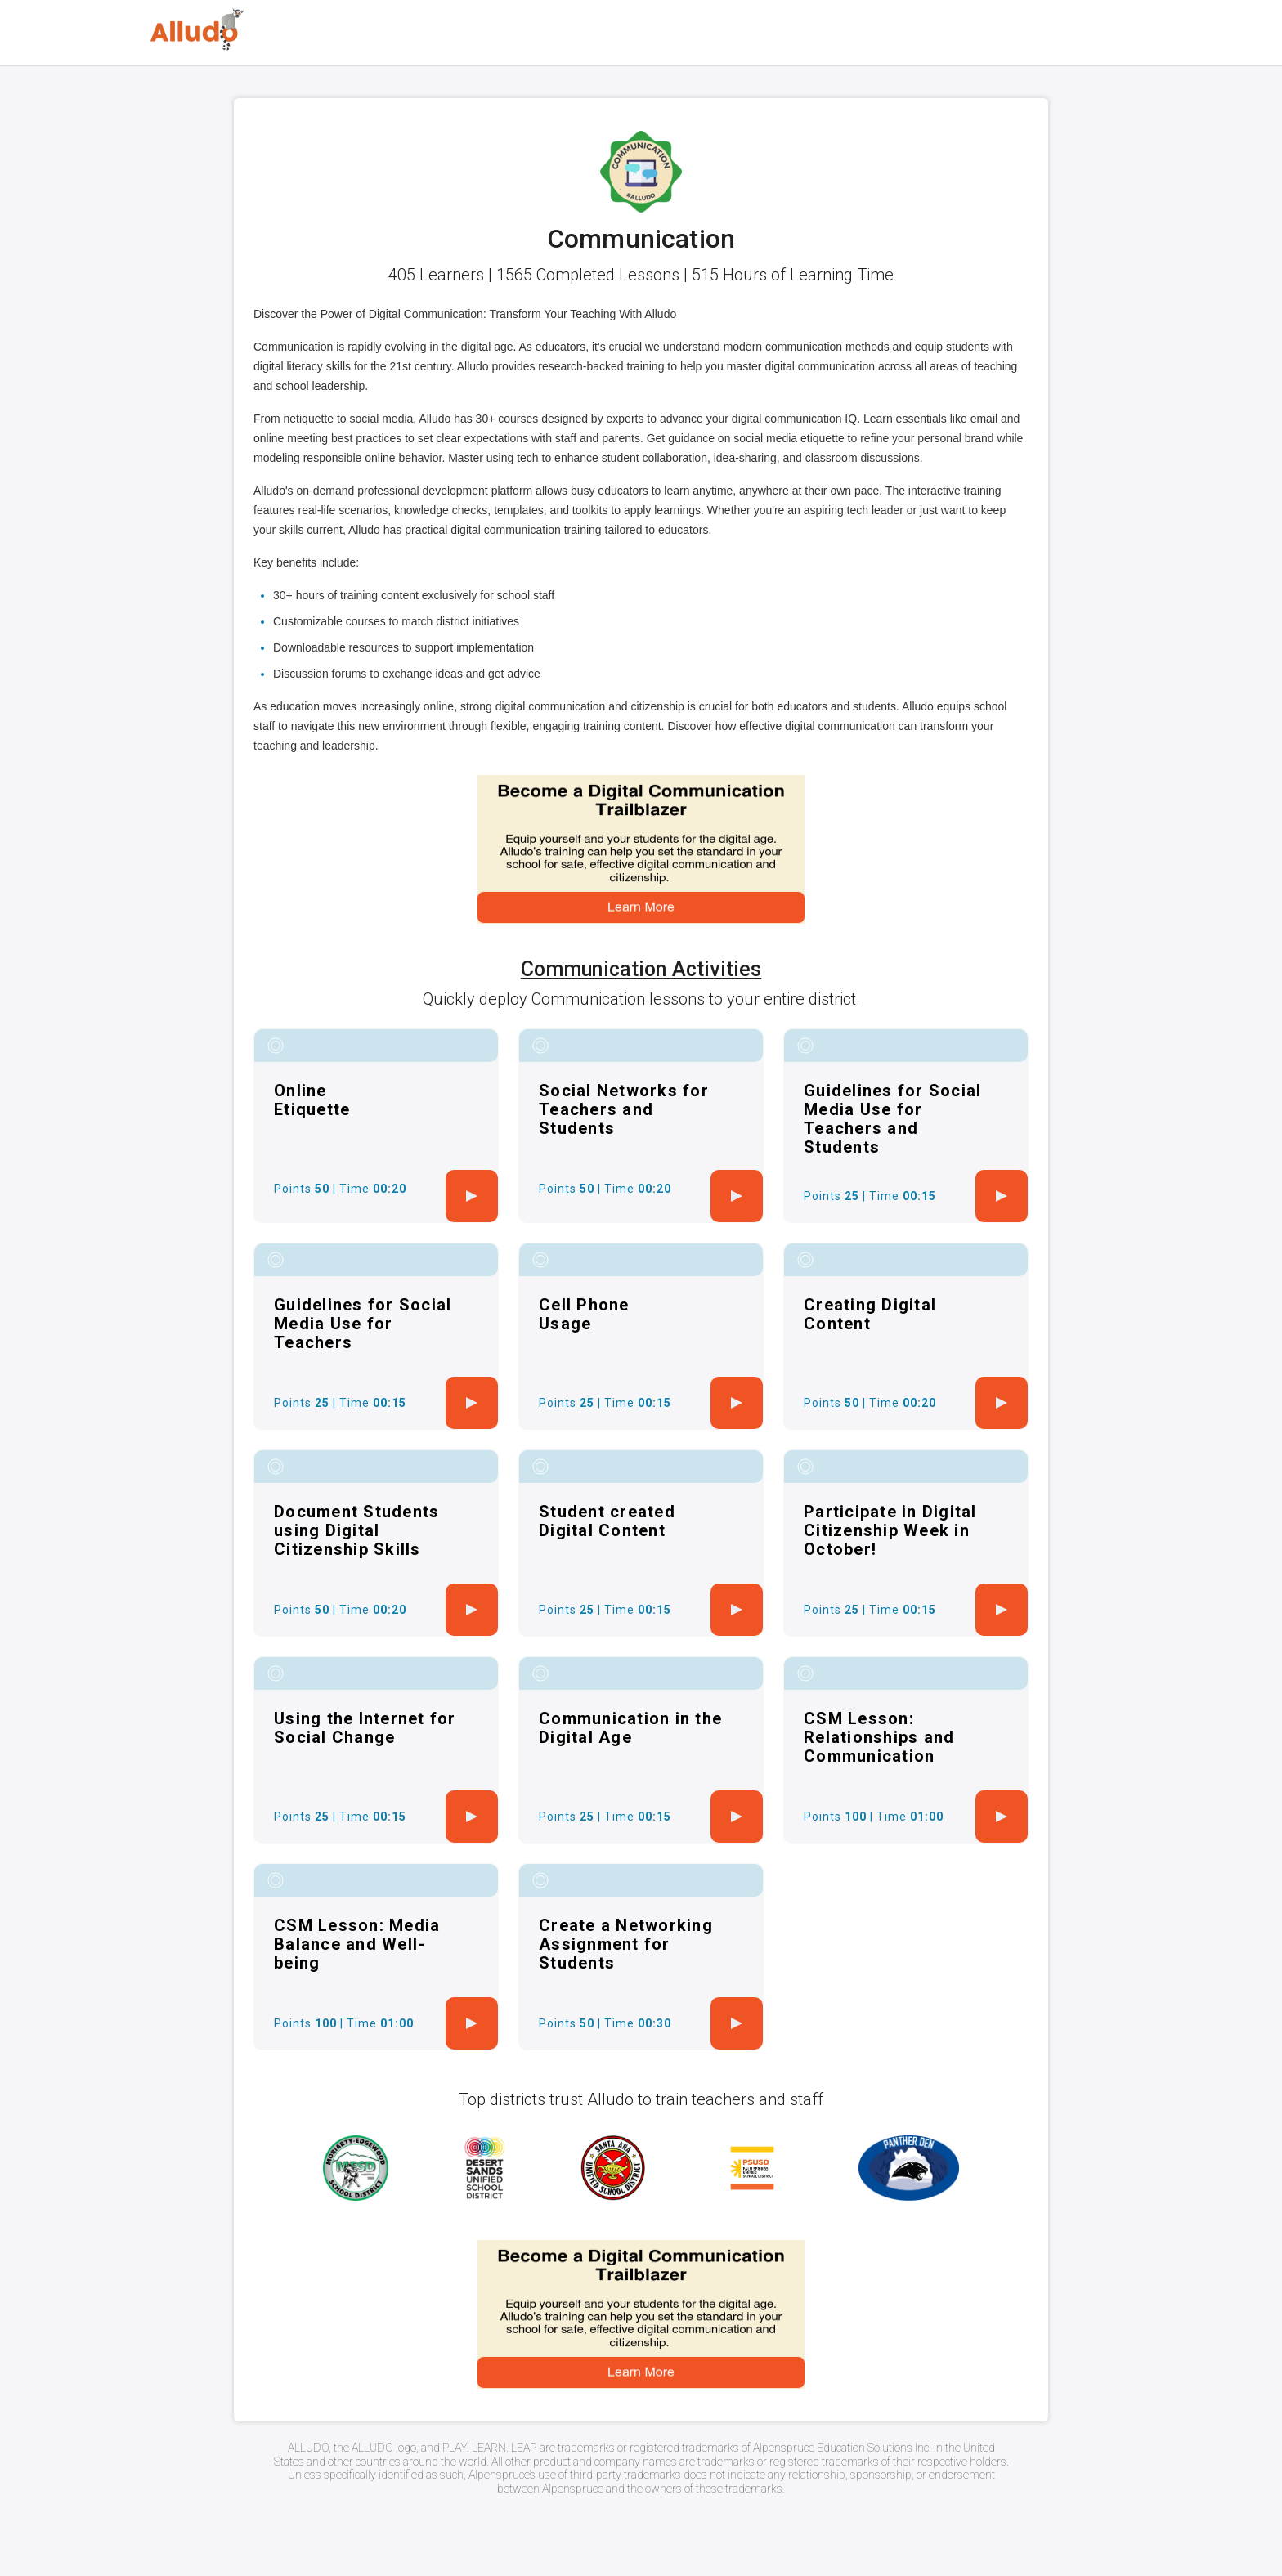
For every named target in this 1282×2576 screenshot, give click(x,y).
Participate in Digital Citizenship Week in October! (890, 1530)
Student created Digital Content (607, 1521)
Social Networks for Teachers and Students (624, 1109)
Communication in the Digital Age (630, 1728)
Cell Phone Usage (584, 1314)
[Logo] (197, 30)
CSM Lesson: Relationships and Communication (879, 1737)
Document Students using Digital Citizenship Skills (356, 1530)
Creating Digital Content (870, 1314)
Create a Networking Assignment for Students (626, 1944)
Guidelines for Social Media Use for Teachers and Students (892, 1119)
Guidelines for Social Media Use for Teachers (362, 1323)
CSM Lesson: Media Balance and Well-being (357, 1944)
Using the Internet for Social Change (365, 1728)
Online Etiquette (312, 1100)
